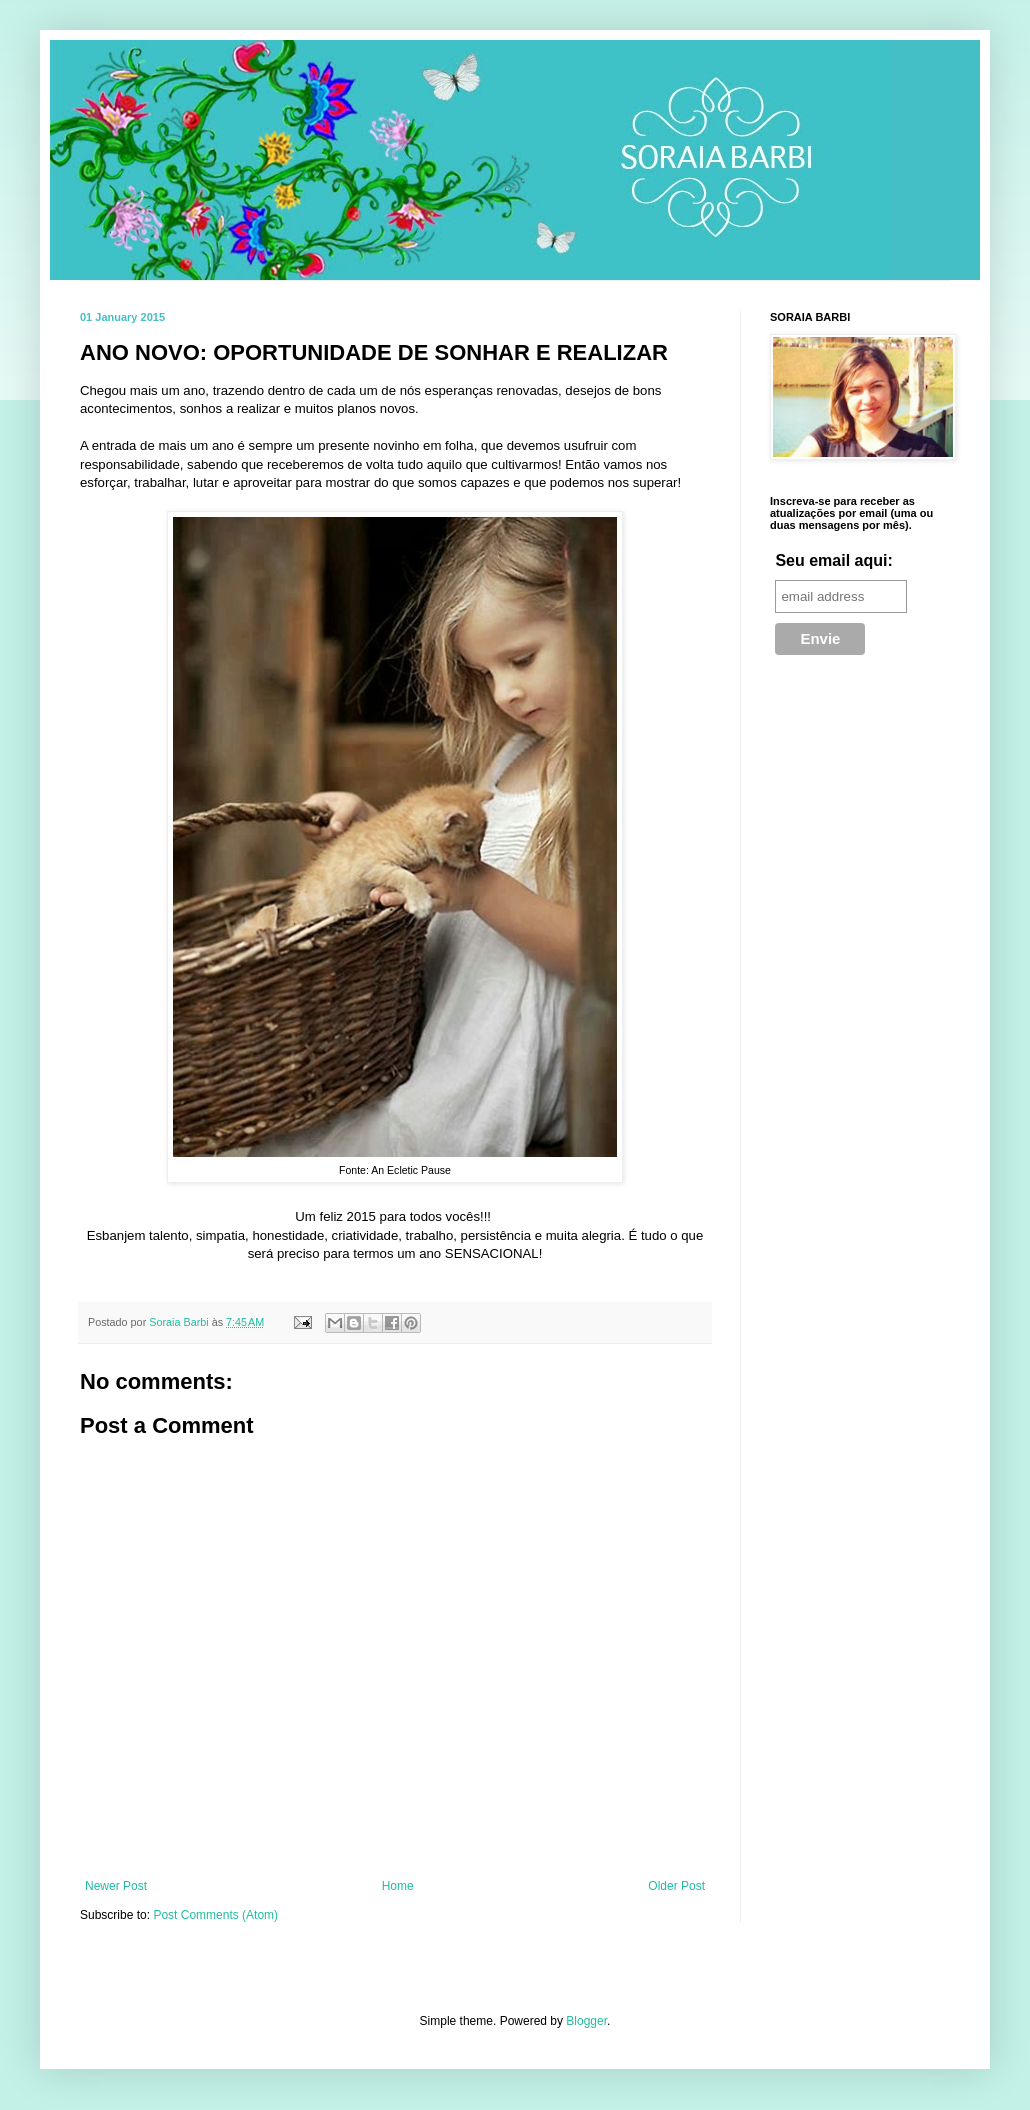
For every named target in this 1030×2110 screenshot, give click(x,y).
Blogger (586, 2021)
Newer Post (116, 1886)
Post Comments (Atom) (215, 1915)
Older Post (676, 1886)
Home (398, 1886)
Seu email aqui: (833, 560)
